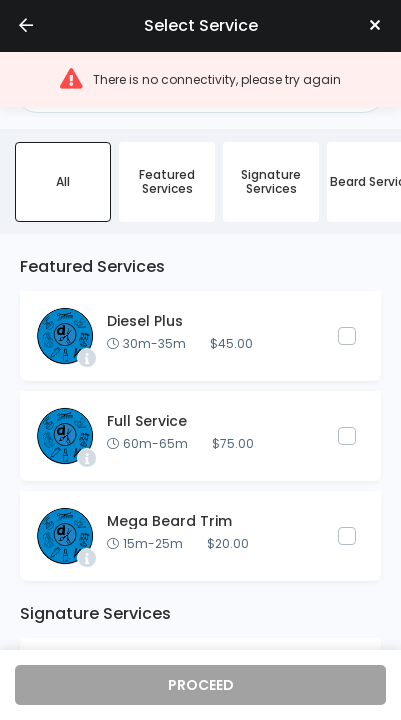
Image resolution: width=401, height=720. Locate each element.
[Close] (375, 26)
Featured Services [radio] (167, 181)
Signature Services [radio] (271, 181)
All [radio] (63, 181)
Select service (201, 25)
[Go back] (26, 26)
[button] (200, 79)
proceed (201, 685)
